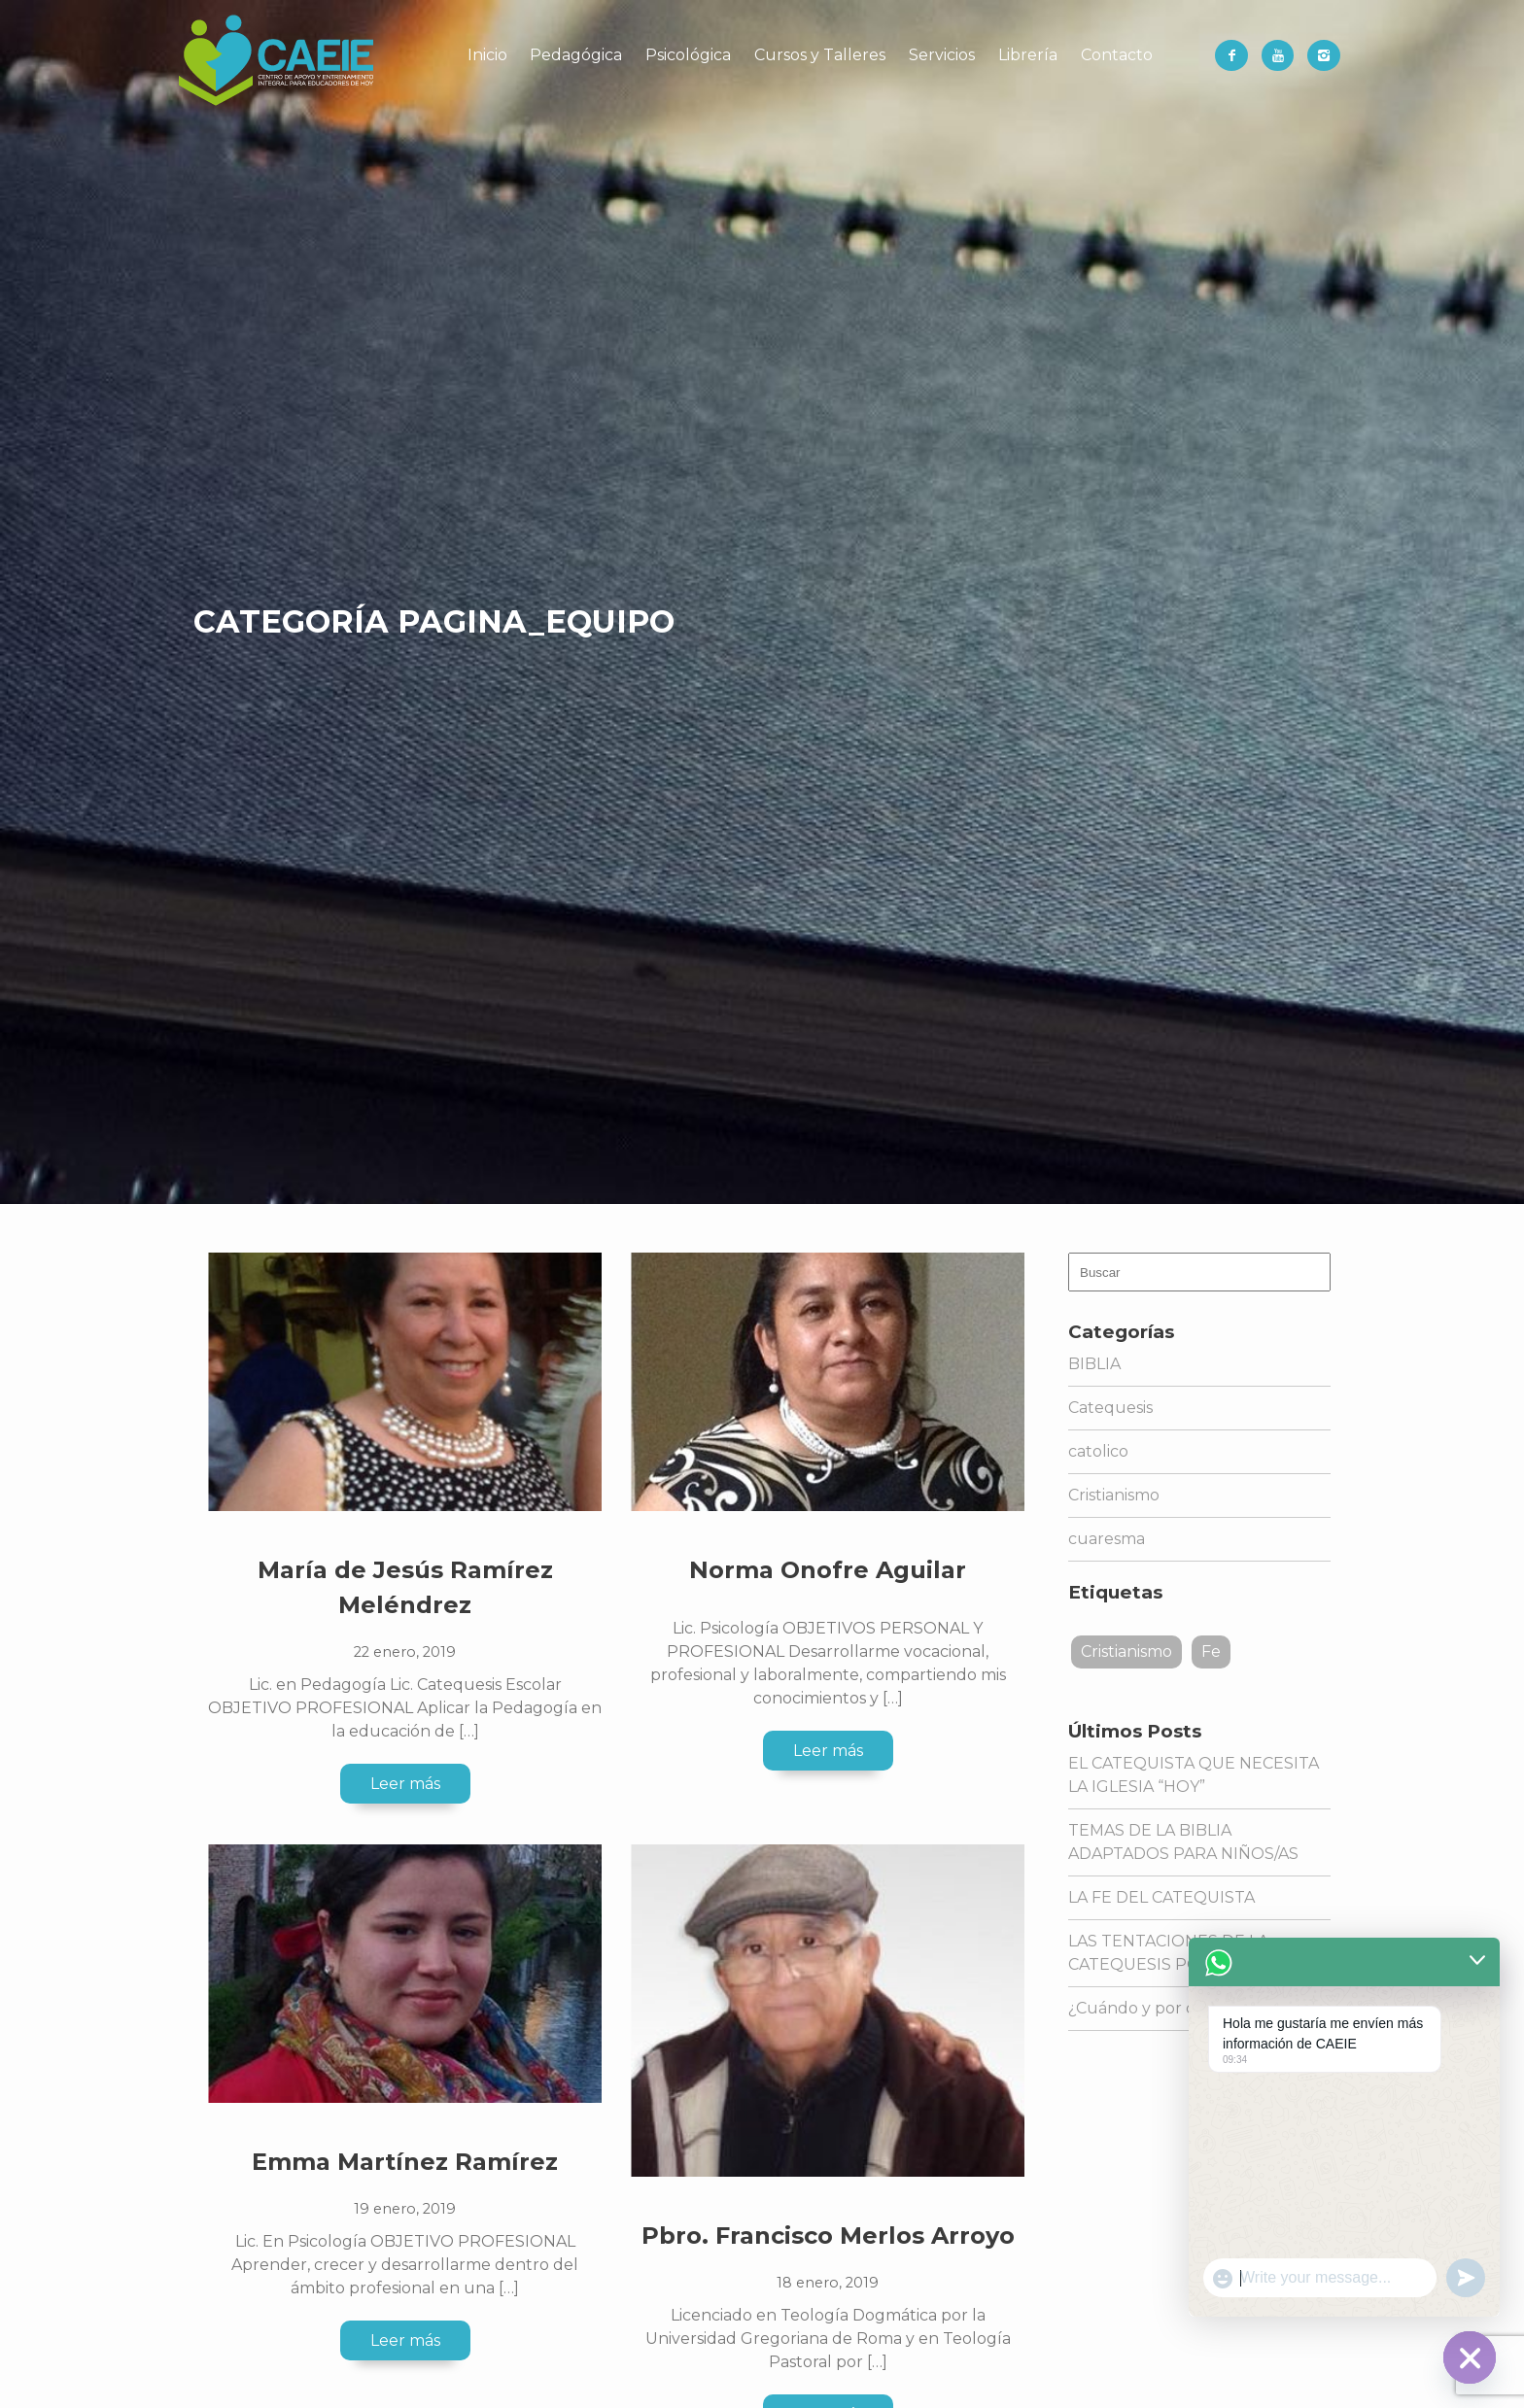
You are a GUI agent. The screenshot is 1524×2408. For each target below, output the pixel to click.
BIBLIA (1094, 1364)
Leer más (405, 1783)
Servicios (942, 55)
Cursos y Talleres (819, 55)
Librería (1027, 55)
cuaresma (1106, 1539)
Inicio (487, 55)
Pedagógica (576, 55)
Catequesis (1110, 1407)
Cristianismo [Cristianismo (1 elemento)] (1126, 1651)
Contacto (1117, 55)
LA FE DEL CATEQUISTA (1161, 1897)
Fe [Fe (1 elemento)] (1211, 1651)
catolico (1098, 1451)
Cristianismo (1114, 1495)
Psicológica (688, 55)
